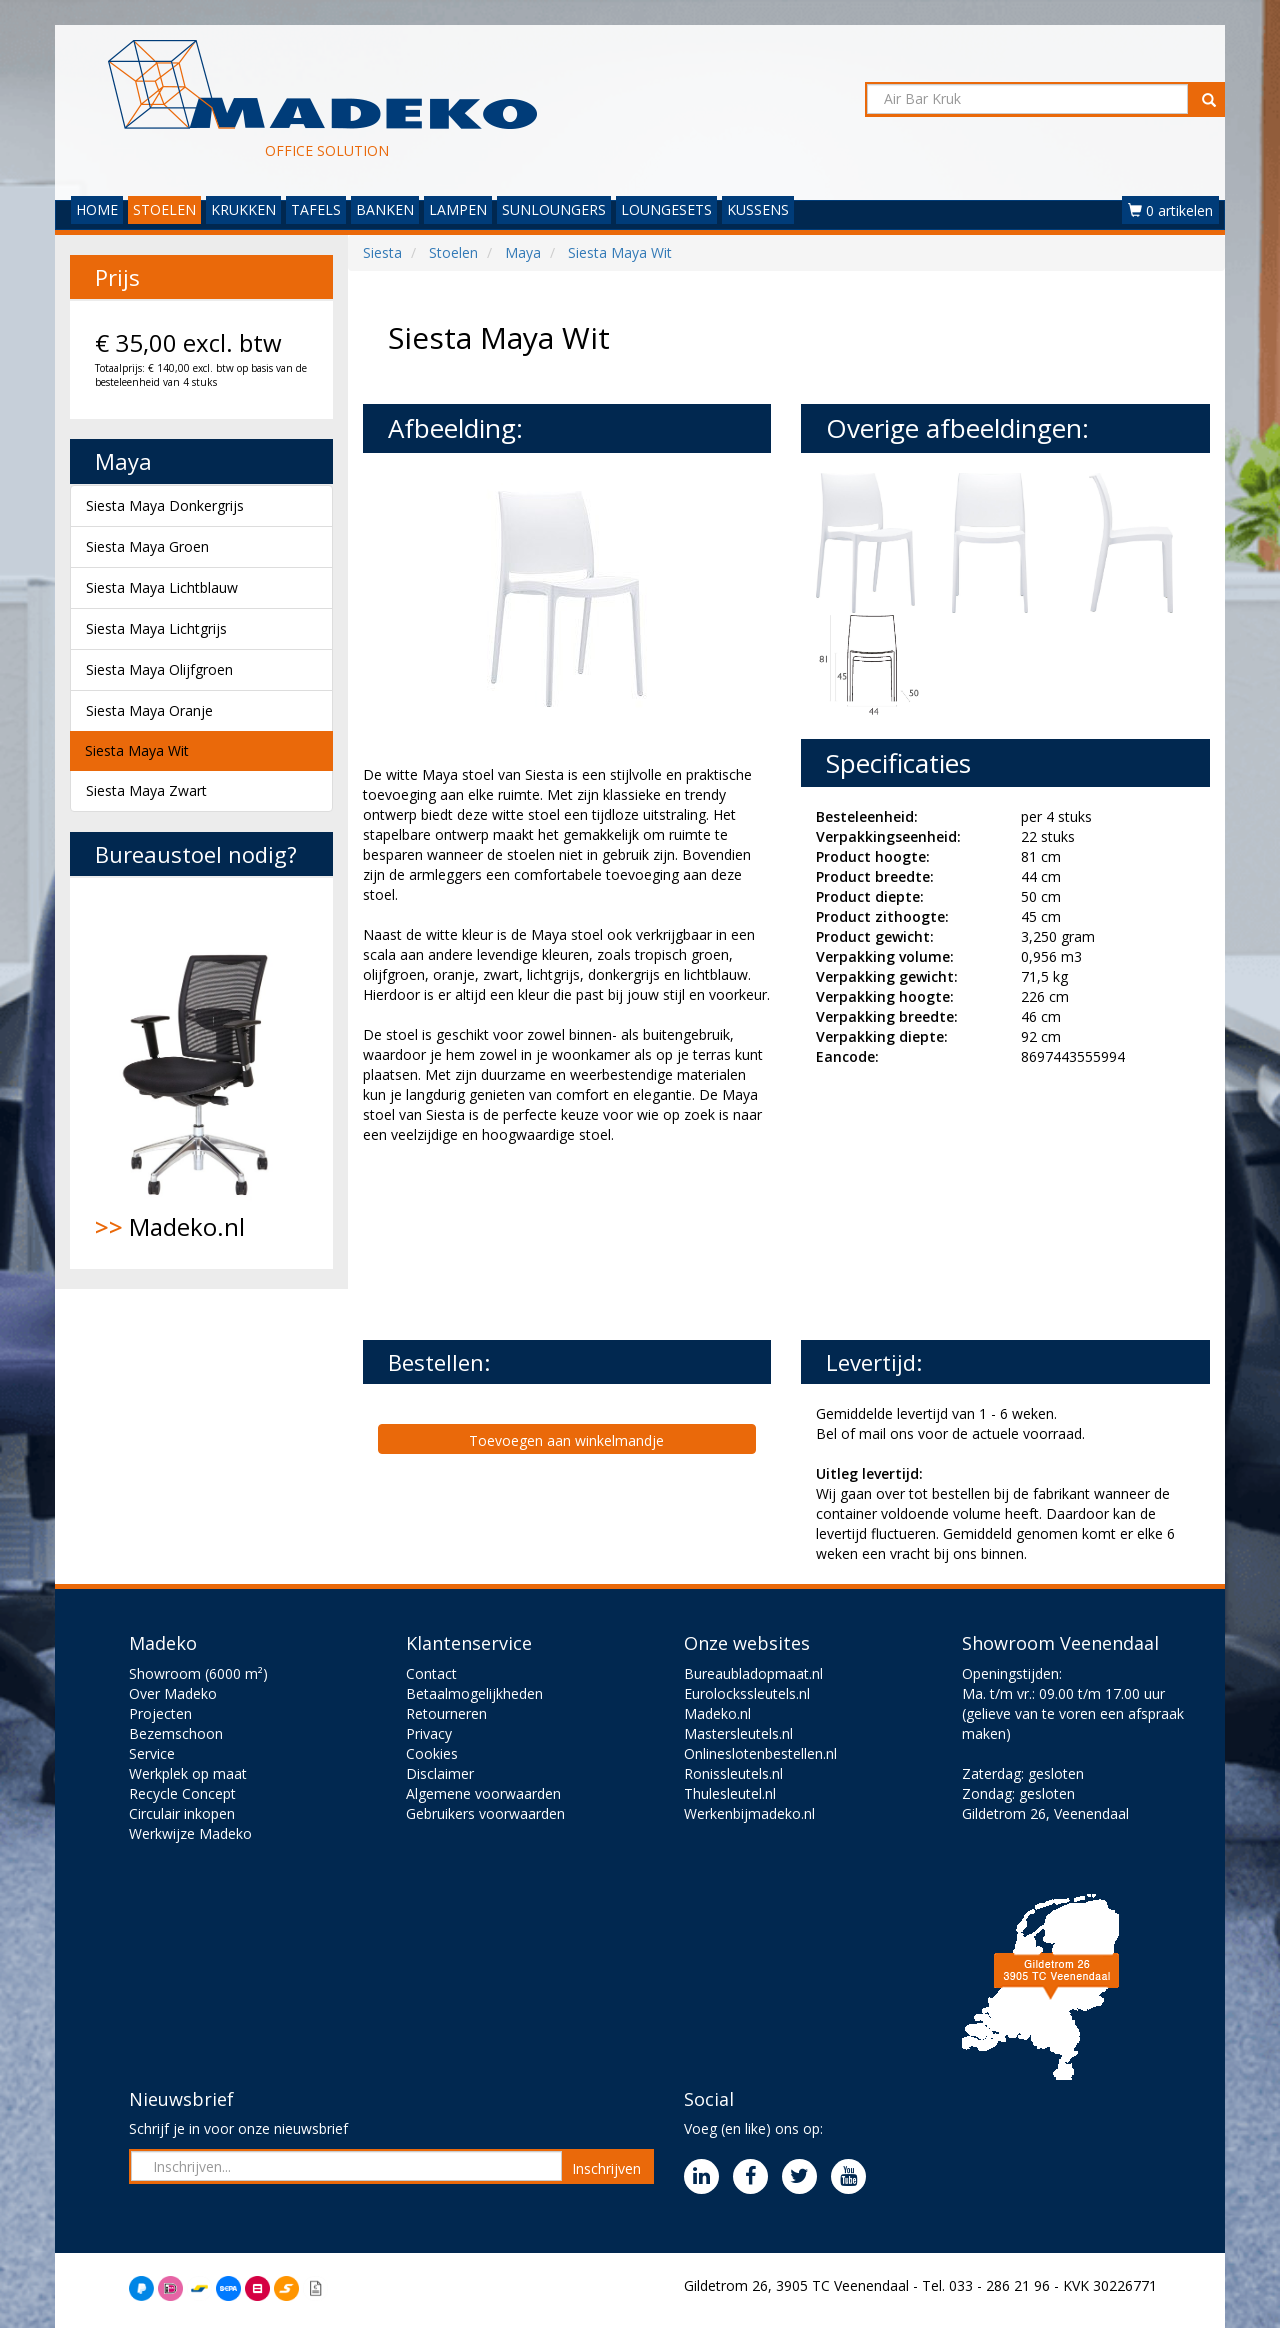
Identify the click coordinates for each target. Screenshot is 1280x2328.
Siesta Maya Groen (147, 546)
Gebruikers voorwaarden (485, 1813)
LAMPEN (458, 209)
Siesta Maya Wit (137, 750)
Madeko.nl (201, 1073)
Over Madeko (173, 1693)
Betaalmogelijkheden (474, 1693)
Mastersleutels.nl (738, 1733)
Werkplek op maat (188, 1773)
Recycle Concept (182, 1793)
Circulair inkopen (182, 1813)
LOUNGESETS (666, 209)
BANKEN (385, 209)
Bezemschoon (176, 1733)
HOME (97, 209)
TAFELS (316, 209)
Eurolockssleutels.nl (747, 1693)
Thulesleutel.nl (730, 1793)
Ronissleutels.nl (733, 1773)
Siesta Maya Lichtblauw (162, 587)
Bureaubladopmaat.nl (753, 1673)
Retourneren (446, 1713)
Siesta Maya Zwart (146, 790)
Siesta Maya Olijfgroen (159, 669)
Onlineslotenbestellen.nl (760, 1753)
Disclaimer (440, 1773)
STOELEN (164, 209)
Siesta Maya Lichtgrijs (156, 628)
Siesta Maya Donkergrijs (165, 505)
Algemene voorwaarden (483, 1793)
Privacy (429, 1733)
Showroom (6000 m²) (198, 1673)
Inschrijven (606, 2168)
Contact (431, 1673)
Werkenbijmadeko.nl (749, 1813)
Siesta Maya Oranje (149, 710)
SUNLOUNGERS (554, 209)
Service (152, 1753)
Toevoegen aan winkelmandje (566, 1440)
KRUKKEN (243, 209)
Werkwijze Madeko (190, 1833)
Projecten (160, 1713)
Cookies (432, 1753)
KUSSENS (758, 209)
